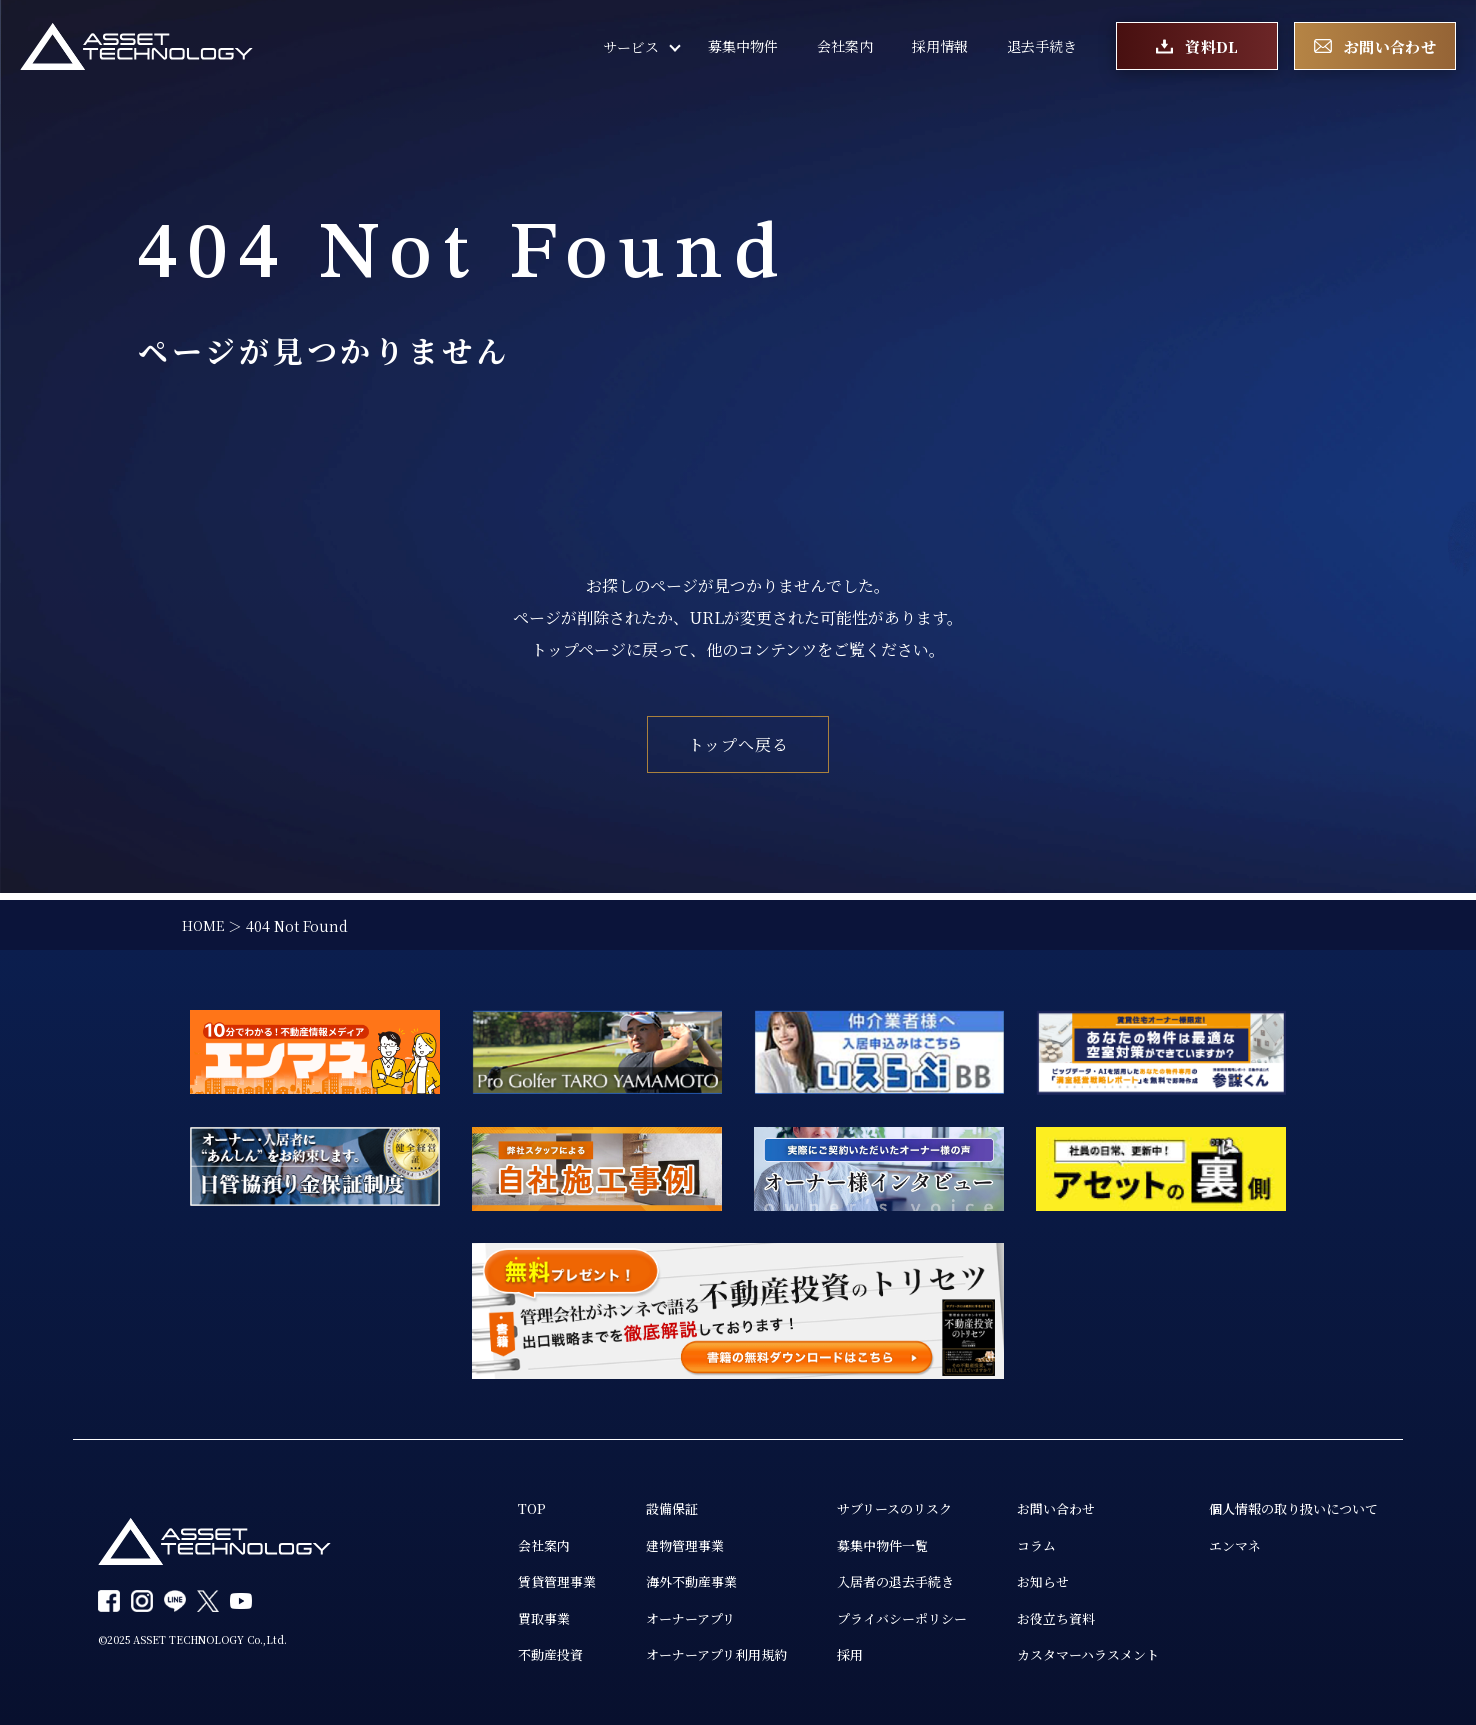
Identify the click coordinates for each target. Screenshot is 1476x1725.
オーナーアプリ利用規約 (677, 1655)
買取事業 (495, 1617)
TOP (481, 1503)
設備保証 (629, 1503)
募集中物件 (743, 50)
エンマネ (1224, 1541)
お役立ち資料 (1035, 1617)
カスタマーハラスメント (1069, 1655)
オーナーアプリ (649, 1617)
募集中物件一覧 (852, 1541)
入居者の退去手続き (866, 1579)
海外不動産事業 (650, 1579)
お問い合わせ (1035, 1503)
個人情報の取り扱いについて (1287, 1503)
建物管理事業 (643, 1541)
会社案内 (845, 50)
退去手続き (1042, 50)
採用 (817, 1655)
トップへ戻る (738, 744)
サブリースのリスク (865, 1503)
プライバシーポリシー (873, 1617)
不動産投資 (502, 1655)
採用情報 (940, 50)
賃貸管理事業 (509, 1579)
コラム (1014, 1541)
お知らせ (1021, 1579)
